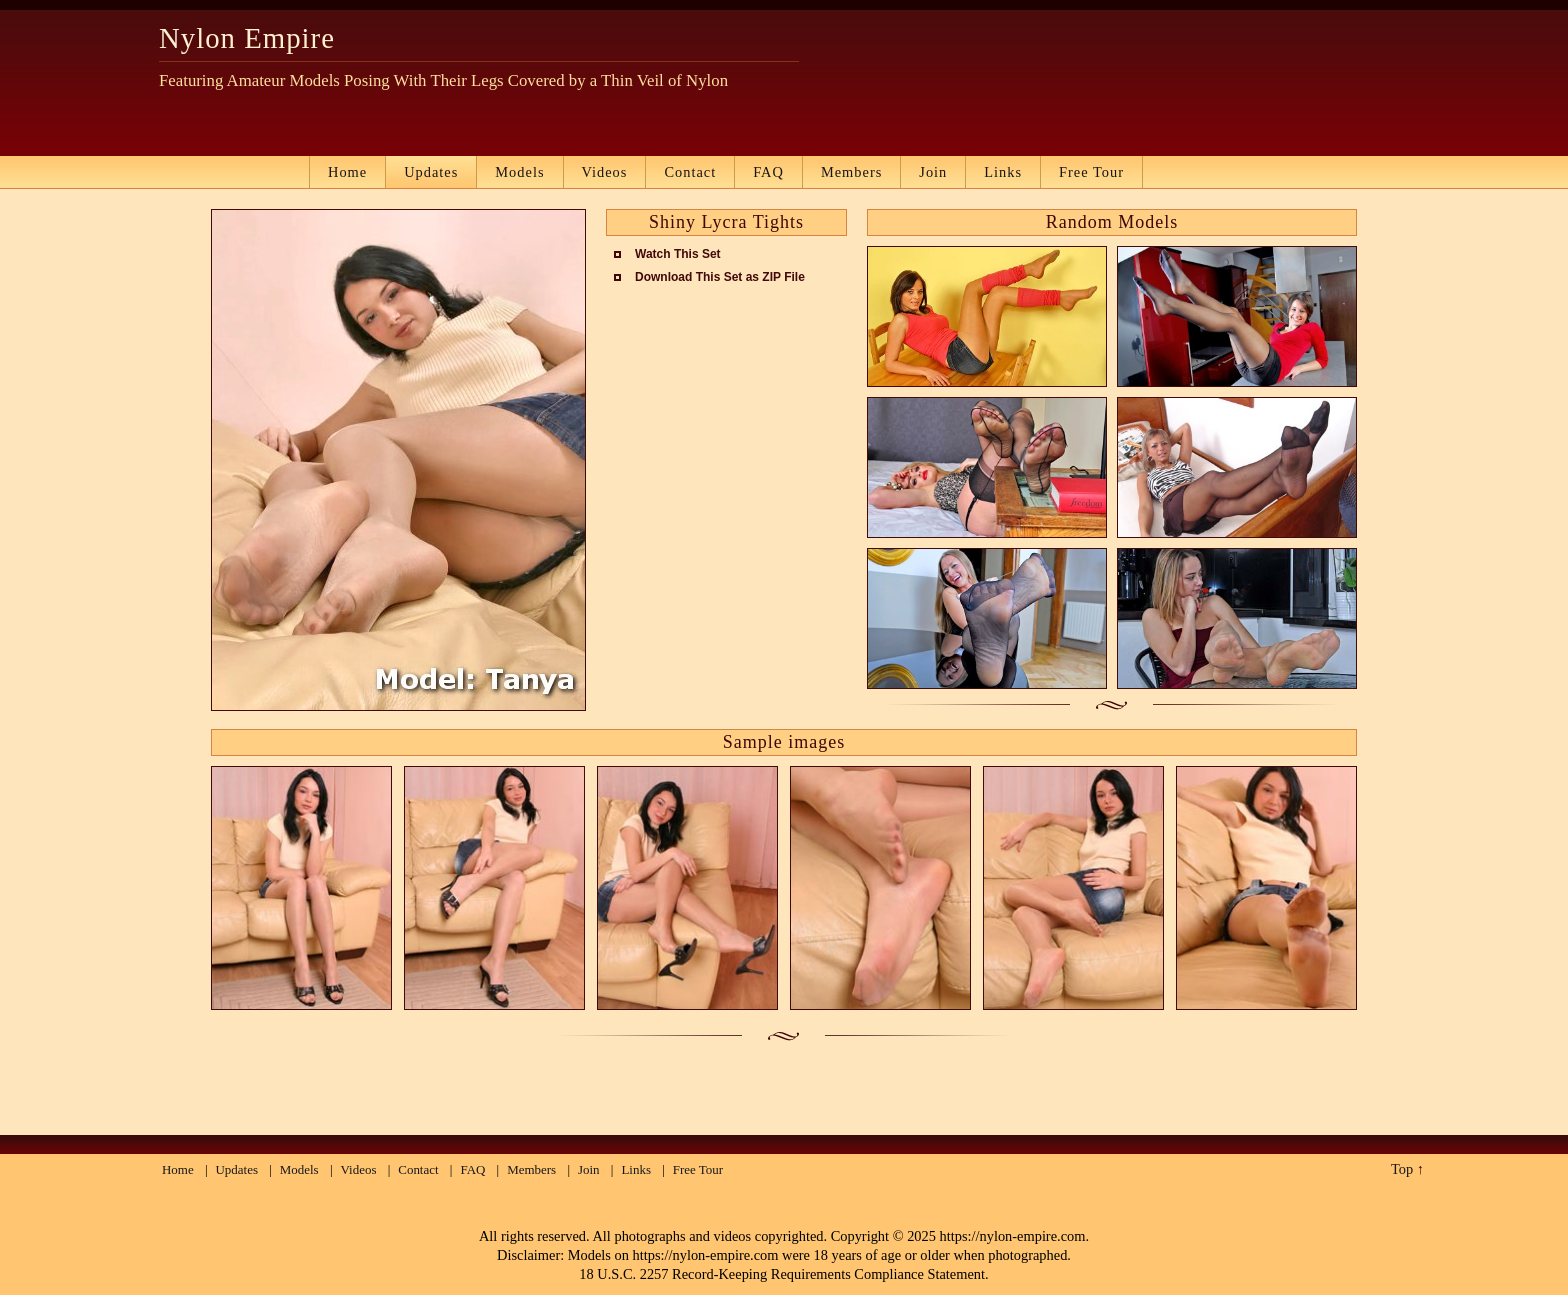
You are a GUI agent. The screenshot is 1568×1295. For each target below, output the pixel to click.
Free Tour (1091, 172)
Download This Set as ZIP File (720, 277)
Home (347, 172)
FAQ (768, 172)
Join (933, 172)
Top (1402, 1169)
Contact (690, 172)
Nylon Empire (247, 38)
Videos (605, 172)
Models (519, 172)
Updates (431, 172)
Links (1003, 172)
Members (851, 172)
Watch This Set (678, 254)
